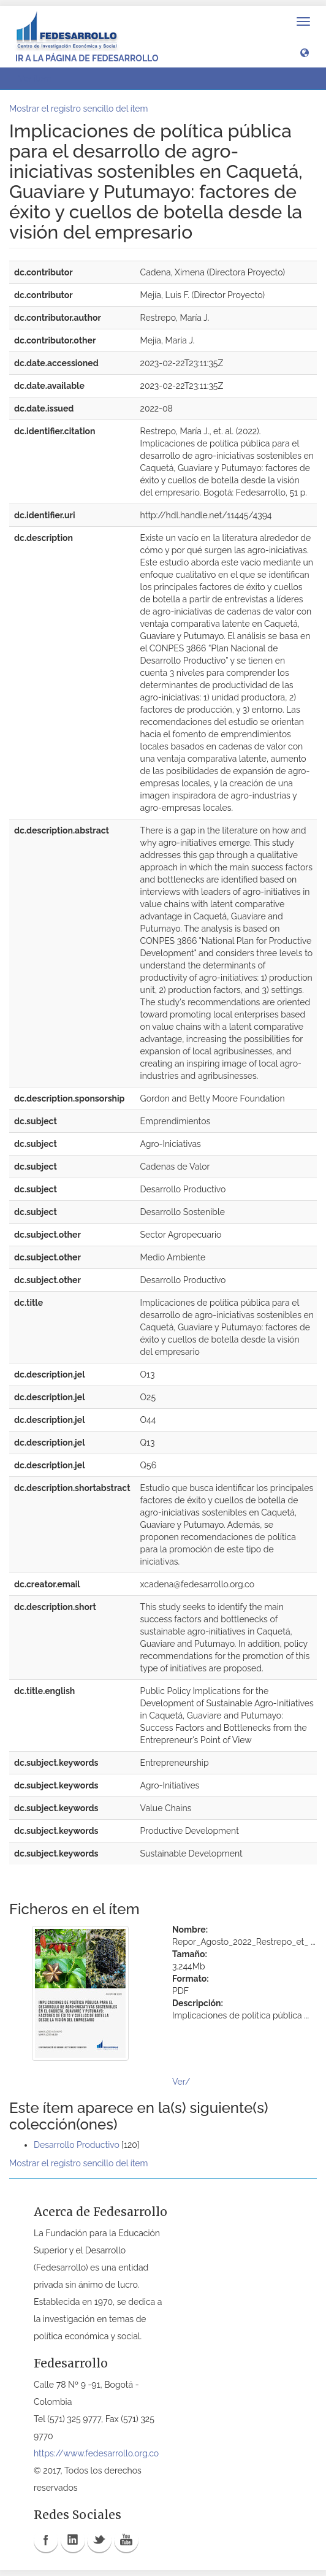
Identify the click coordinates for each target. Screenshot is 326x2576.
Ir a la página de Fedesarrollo (87, 58)
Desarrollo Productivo (76, 2145)
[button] (305, 52)
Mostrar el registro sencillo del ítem (78, 108)
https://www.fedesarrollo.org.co (96, 2453)
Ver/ (181, 2082)
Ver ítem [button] (38, 78)
